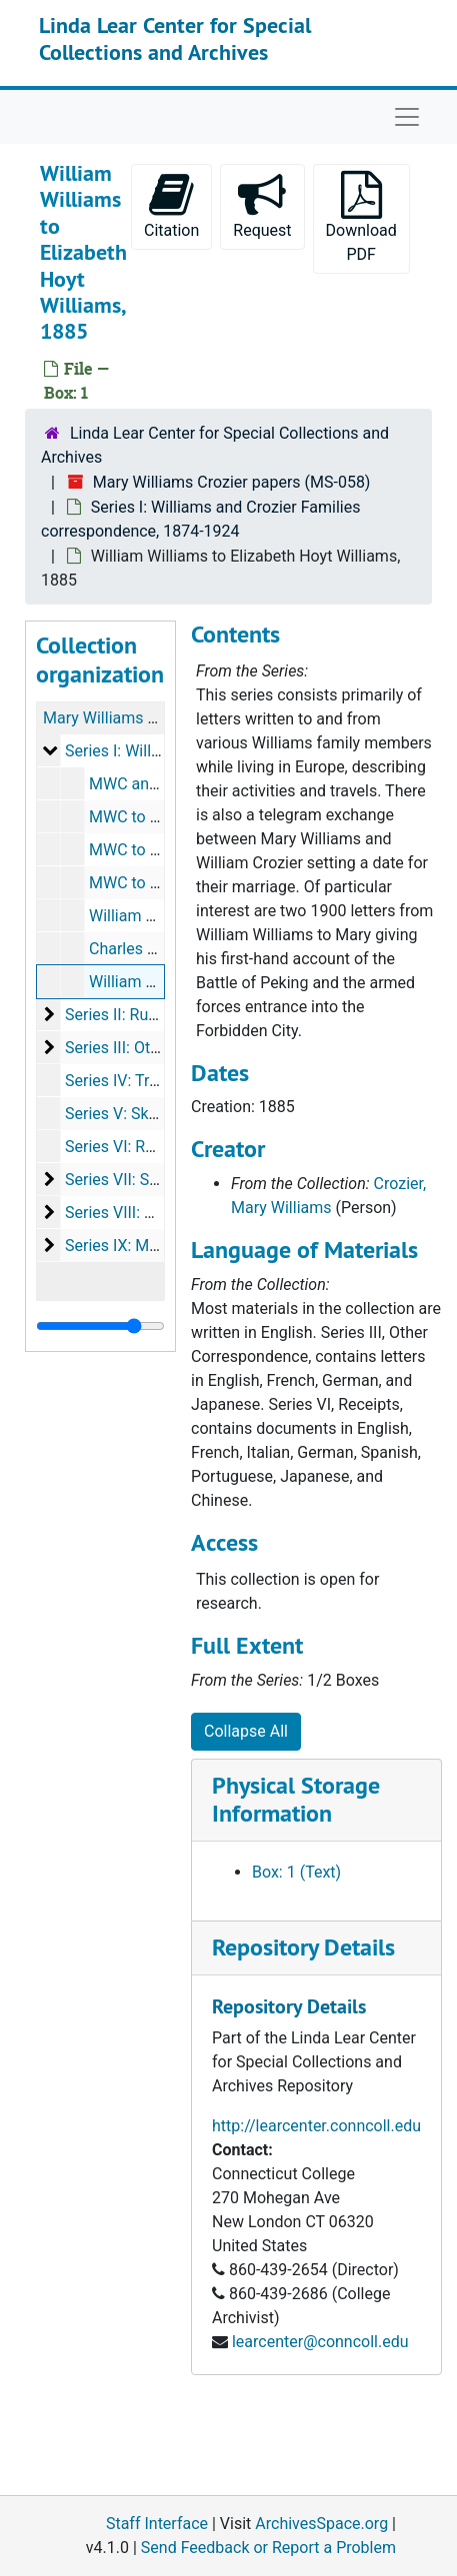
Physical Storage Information (296, 1800)
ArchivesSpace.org (321, 2523)
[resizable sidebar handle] (100, 1326)
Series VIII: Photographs (150, 1212)
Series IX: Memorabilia (144, 1245)
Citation (171, 205)
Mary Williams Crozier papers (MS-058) (232, 482)
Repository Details (303, 1947)
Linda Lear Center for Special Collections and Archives (175, 38)
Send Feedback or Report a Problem (268, 2547)
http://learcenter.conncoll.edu (316, 2125)
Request (262, 205)
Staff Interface (157, 2523)
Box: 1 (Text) (296, 1872)
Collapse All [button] (246, 1731)
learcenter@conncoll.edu (320, 2341)
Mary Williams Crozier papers (147, 717)
